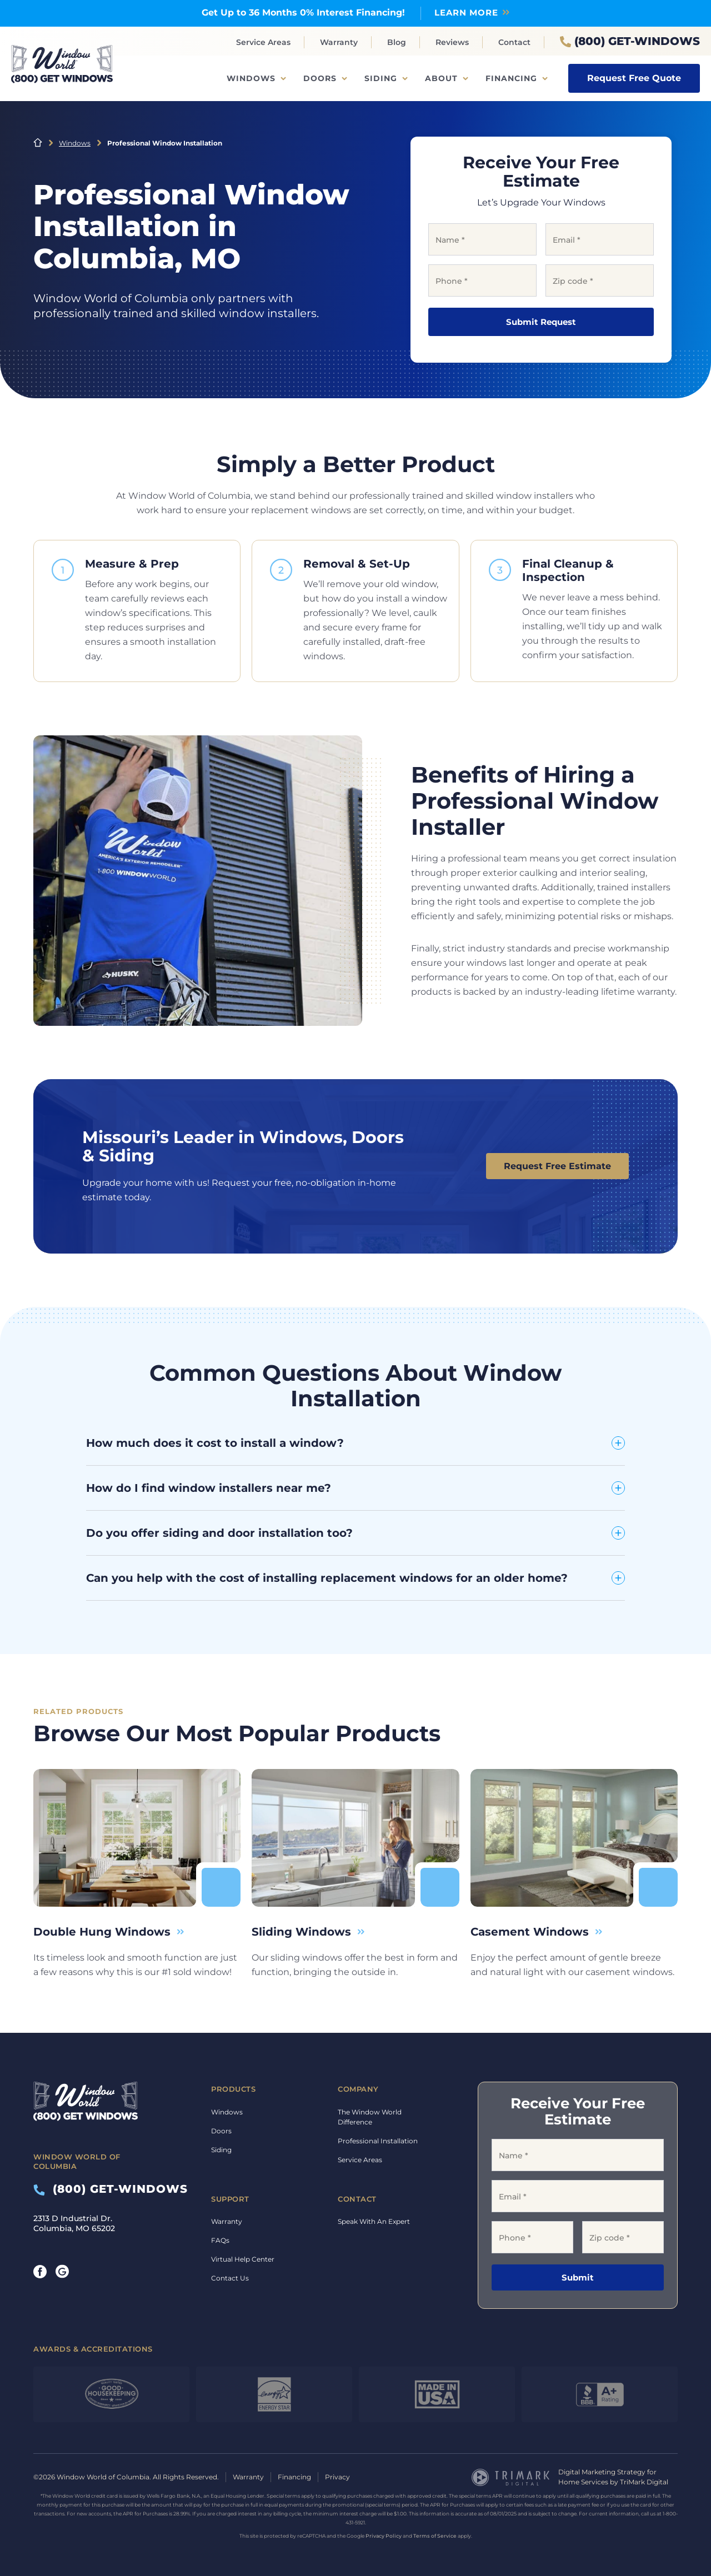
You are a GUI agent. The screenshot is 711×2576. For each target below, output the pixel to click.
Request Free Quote (634, 78)
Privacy (337, 2477)
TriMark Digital (644, 2482)
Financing (511, 78)
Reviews (452, 42)
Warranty (339, 42)
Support (230, 2198)
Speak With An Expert (374, 2221)
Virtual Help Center (242, 2259)
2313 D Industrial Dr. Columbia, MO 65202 (74, 2223)
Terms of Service (435, 2536)
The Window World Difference (370, 2117)
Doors (320, 78)
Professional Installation (378, 2141)
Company (358, 2088)
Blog (396, 42)
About (441, 78)
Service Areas (263, 42)
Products (233, 2088)
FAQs (220, 2240)
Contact (514, 42)
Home (37, 143)
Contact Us (230, 2278)
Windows (251, 78)
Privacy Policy (383, 2536)
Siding (380, 78)
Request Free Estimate (557, 1166)
